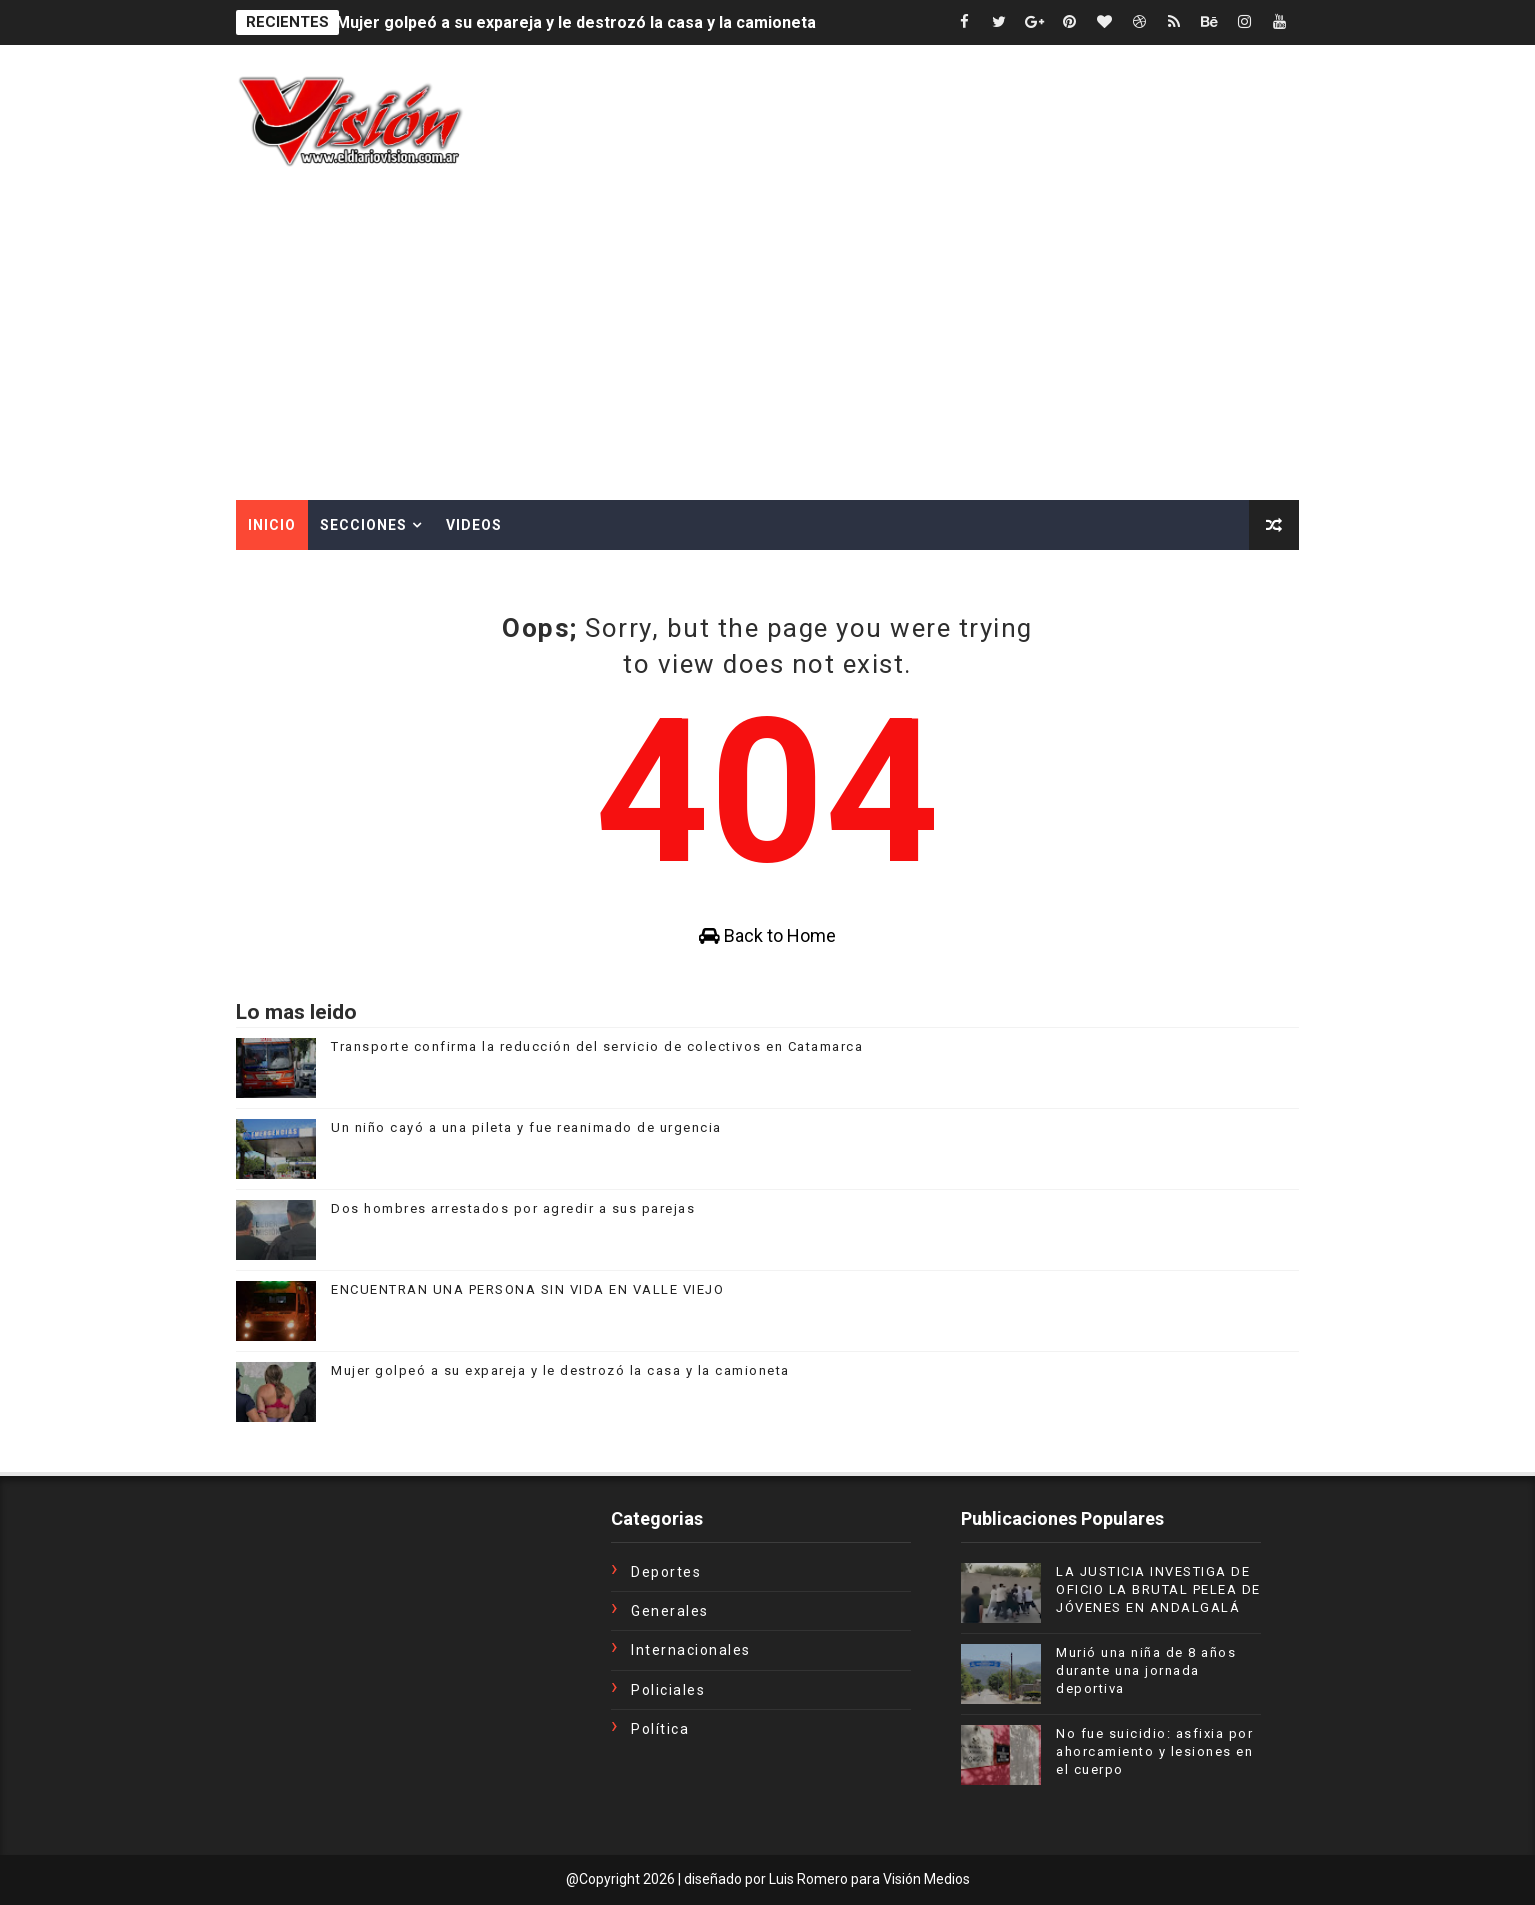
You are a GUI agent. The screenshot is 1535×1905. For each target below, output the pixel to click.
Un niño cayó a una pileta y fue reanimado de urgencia (526, 1127)
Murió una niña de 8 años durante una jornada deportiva (1146, 1670)
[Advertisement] (768, 350)
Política (660, 1729)
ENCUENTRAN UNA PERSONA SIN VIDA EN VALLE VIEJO (527, 1289)
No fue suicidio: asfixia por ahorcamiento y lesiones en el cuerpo (1154, 1751)
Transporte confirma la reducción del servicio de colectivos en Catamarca (597, 1046)
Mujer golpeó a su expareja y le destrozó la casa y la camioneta (576, 22)
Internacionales (691, 1650)
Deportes (666, 1572)
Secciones (363, 525)
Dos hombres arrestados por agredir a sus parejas (513, 1208)
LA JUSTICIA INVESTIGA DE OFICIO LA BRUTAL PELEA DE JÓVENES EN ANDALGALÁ (1158, 1589)
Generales (670, 1611)
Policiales (668, 1690)
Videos (474, 525)
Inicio (272, 525)
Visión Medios (926, 1879)
